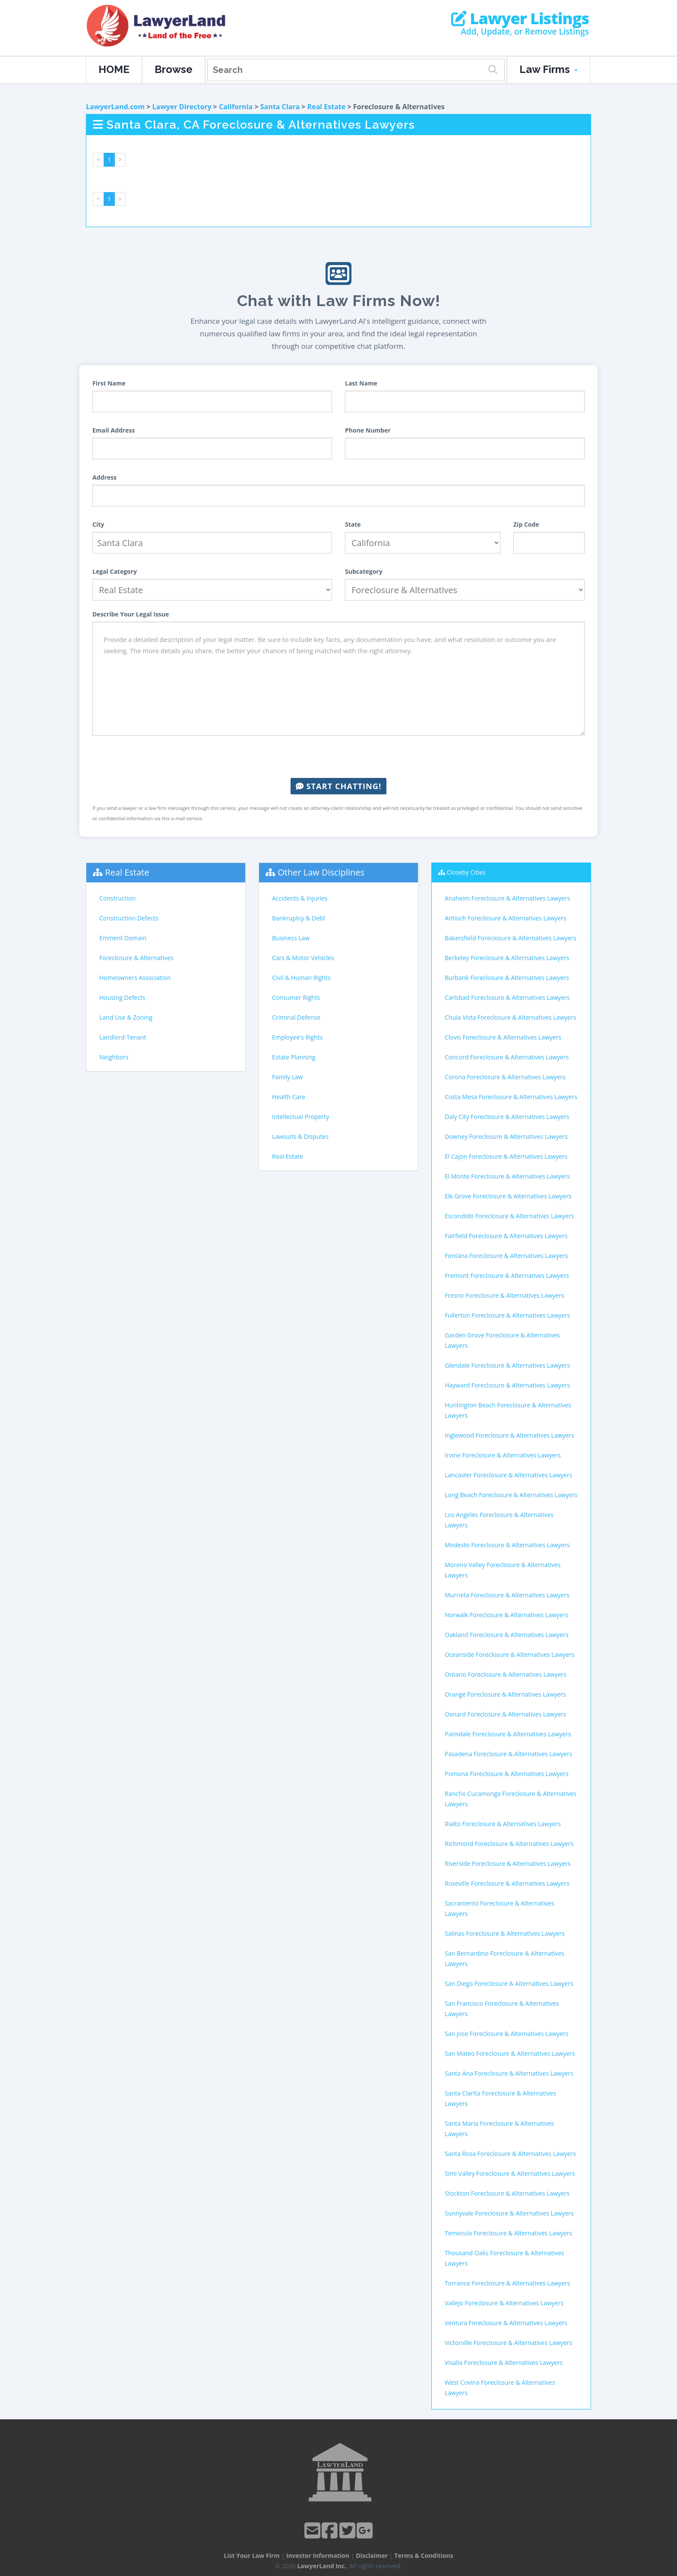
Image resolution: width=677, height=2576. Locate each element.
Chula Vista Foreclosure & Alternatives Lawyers (510, 1017)
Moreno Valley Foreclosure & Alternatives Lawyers (503, 1570)
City (98, 524)
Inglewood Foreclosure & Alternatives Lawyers (509, 1435)
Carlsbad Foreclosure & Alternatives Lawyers (507, 997)
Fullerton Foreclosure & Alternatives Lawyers (507, 1315)
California (236, 106)
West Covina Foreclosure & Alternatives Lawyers (500, 2387)
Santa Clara (280, 106)
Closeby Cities (466, 872)
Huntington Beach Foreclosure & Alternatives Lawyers (508, 1410)
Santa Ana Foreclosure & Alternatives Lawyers (509, 2073)
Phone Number (368, 430)
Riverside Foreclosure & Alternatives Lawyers (507, 1863)
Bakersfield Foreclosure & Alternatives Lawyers (510, 938)
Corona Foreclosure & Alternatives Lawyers (505, 1077)
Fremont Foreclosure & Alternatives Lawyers (507, 1275)
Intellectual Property (300, 1117)
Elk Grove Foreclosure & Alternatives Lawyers (508, 1196)
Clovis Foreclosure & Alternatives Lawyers (503, 1037)
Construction (117, 898)
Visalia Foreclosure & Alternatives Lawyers (504, 2362)
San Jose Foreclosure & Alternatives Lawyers (506, 2033)
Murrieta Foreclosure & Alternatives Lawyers (507, 1595)
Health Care (288, 1097)
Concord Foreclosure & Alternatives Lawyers (507, 1057)
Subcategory (364, 571)
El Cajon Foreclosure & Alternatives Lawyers (506, 1156)
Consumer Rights (296, 997)
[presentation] (338, 757)
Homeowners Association (135, 978)
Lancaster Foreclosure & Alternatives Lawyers (508, 1475)
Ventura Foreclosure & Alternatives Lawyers (506, 2323)
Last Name (361, 383)
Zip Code (526, 524)
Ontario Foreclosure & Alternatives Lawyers (505, 1674)
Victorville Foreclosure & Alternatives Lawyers (508, 2343)
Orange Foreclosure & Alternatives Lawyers (505, 1694)
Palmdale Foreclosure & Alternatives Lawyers (508, 1734)
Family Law (287, 1077)
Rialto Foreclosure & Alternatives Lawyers (503, 1824)
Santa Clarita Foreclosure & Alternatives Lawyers (500, 2098)
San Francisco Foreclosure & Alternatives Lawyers (502, 2008)
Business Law (291, 938)
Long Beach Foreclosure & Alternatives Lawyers (511, 1495)
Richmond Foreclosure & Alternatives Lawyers (509, 1844)
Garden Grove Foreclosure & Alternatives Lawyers (502, 1340)
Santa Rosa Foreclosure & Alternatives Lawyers (510, 2153)
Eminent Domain (122, 938)
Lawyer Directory (181, 106)
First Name (109, 383)
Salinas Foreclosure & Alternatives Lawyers (505, 1933)
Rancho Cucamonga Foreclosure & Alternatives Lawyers (510, 1798)
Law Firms (548, 69)
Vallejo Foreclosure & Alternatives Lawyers (504, 2303)
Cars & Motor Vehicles (303, 958)
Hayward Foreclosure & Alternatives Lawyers (507, 1385)
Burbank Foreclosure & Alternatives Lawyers (507, 978)
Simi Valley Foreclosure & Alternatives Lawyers (510, 2173)
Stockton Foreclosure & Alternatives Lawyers (507, 2193)
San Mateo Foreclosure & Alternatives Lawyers (510, 2053)
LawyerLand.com (115, 106)
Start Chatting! (338, 786)
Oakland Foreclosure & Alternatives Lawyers (507, 1635)
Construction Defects (128, 918)
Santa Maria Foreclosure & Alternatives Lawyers (499, 2128)
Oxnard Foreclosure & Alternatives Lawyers (505, 1714)
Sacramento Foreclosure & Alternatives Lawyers (499, 1908)
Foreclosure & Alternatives (136, 958)
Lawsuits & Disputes (300, 1136)
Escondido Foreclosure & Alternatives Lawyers (509, 1216)
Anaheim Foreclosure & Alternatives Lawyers (507, 898)
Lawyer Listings (520, 18)
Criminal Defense (296, 1017)
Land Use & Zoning (125, 1017)
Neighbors (114, 1057)
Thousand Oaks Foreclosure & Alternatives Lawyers (504, 2258)
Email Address (113, 430)
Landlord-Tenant (122, 1037)
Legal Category (114, 571)
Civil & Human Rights (301, 978)
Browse (174, 69)
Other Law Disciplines (321, 872)
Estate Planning (293, 1057)
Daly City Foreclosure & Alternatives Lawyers (507, 1117)
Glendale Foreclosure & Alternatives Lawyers (507, 1365)
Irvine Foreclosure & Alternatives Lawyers (503, 1455)
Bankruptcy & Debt (298, 918)
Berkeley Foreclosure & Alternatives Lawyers (507, 958)
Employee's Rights (297, 1037)
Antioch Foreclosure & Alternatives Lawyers (505, 918)
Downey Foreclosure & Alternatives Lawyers (506, 1136)
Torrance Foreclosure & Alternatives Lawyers (507, 2283)
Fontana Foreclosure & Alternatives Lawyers (506, 1256)
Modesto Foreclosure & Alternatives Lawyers (507, 1545)
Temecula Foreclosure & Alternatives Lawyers (508, 2233)
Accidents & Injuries (299, 898)
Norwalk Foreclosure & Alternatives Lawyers (506, 1615)
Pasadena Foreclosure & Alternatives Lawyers (509, 1754)
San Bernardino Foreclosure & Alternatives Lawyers (504, 1958)
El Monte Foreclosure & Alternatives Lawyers (507, 1176)
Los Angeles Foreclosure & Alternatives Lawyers (499, 1520)
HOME (114, 69)
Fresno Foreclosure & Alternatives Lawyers (504, 1295)
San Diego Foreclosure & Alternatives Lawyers (509, 1983)
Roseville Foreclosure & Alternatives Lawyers (507, 1883)
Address (104, 477)
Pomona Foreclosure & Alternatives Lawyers (507, 1774)
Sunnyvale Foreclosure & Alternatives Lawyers (509, 2213)
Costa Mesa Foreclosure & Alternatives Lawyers (511, 1097)
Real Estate (326, 106)
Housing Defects (122, 997)
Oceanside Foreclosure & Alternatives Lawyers (510, 1654)
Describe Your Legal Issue (130, 614)
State (353, 524)
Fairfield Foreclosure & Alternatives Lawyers (506, 1236)
